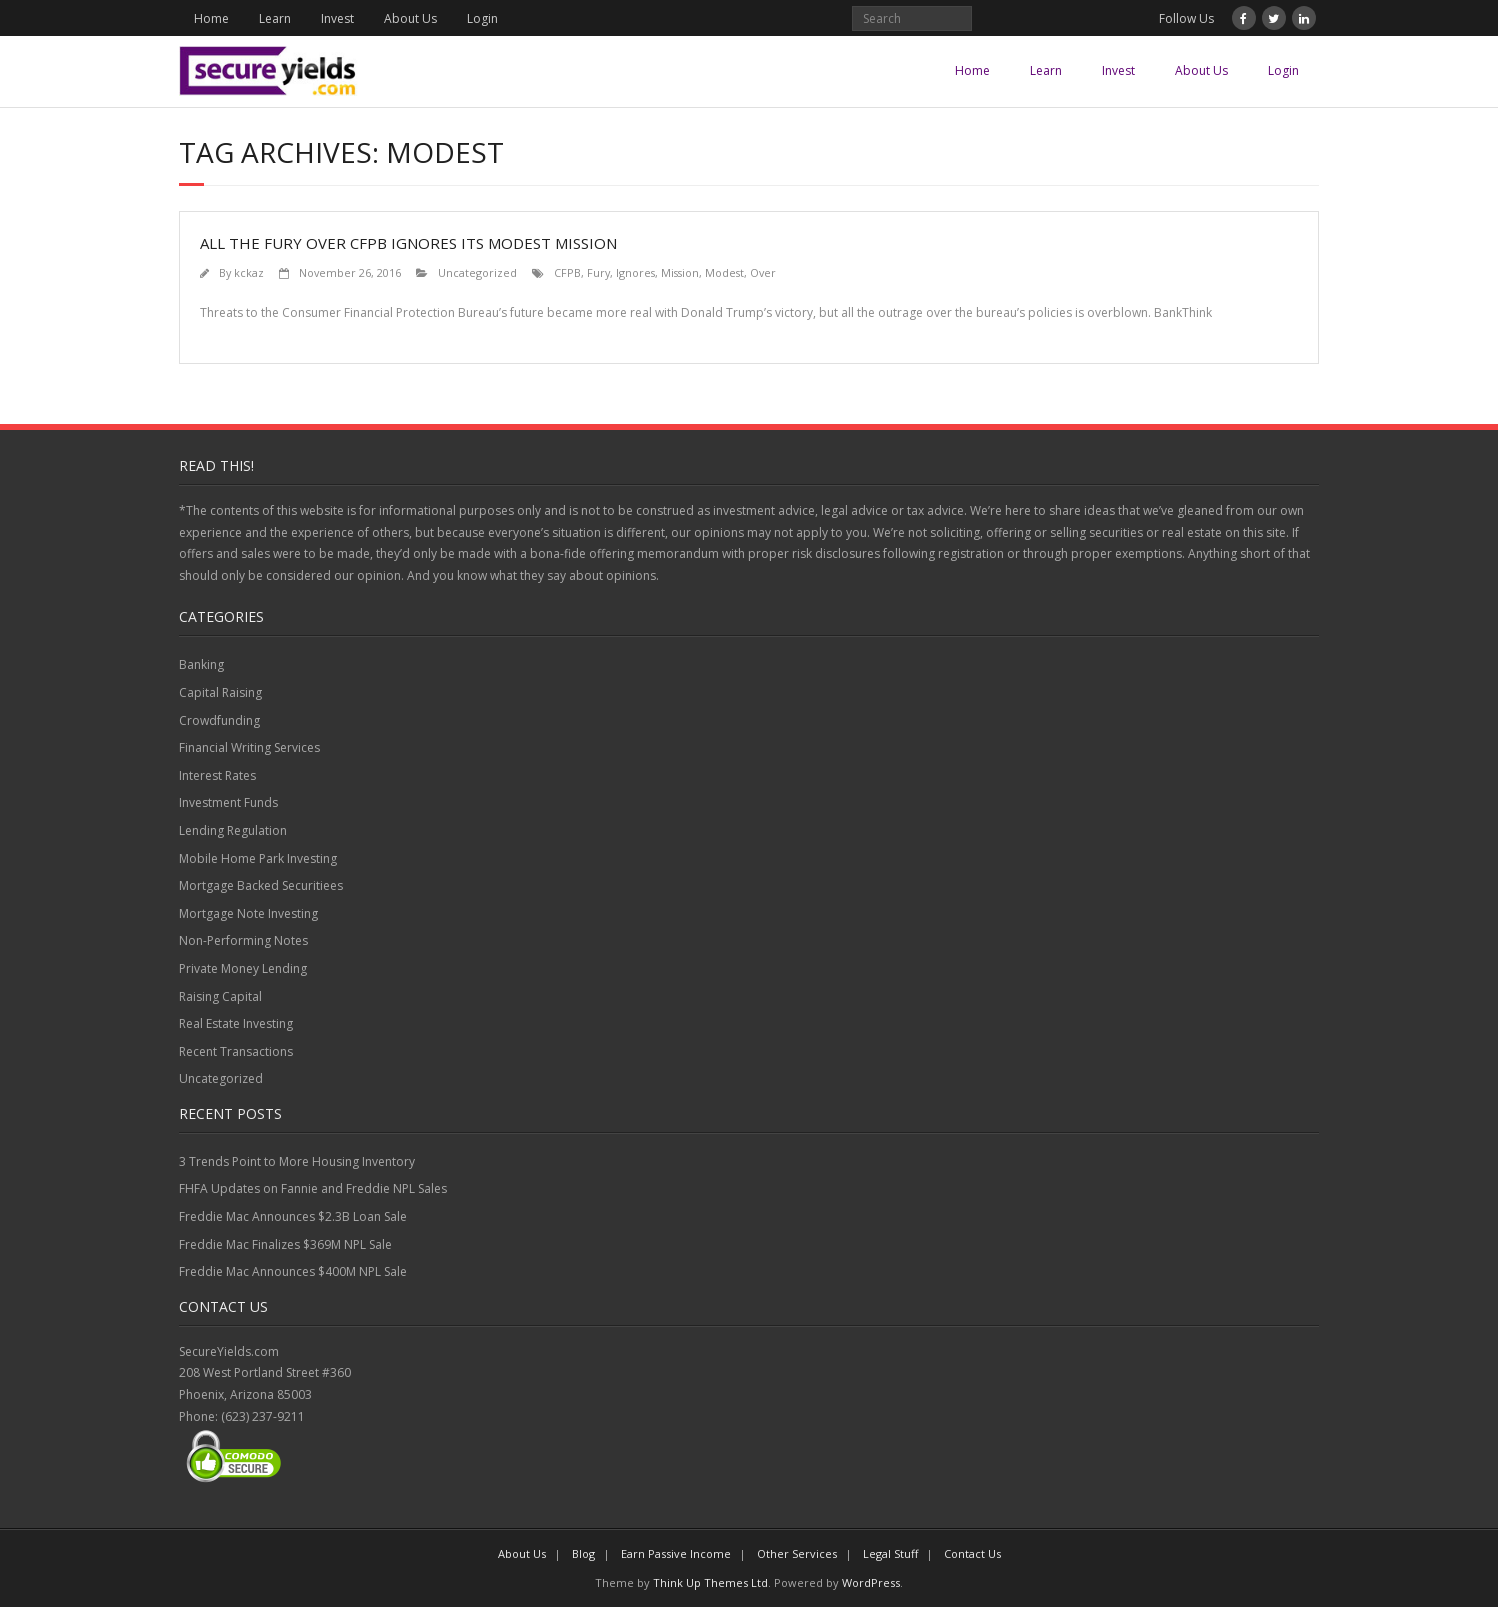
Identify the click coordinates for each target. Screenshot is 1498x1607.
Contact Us (972, 1553)
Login (482, 18)
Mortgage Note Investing (248, 913)
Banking (201, 664)
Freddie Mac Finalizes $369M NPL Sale (285, 1244)
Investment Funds (228, 802)
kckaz (249, 272)
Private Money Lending (243, 968)
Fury (598, 272)
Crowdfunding (219, 720)
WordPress (871, 1582)
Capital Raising (220, 692)
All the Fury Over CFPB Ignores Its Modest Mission (408, 243)
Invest (337, 18)
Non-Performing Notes (243, 940)
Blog (583, 1553)
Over (763, 272)
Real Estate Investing (236, 1023)
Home (211, 18)
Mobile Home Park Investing (258, 858)
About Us (410, 18)
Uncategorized (477, 272)
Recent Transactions (236, 1051)
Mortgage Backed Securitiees (261, 885)
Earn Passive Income (676, 1553)
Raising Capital (220, 996)
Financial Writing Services (249, 747)
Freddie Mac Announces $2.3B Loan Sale (293, 1216)
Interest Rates (217, 775)
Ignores (635, 272)
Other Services (797, 1553)
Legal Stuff (890, 1553)
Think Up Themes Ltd (710, 1582)
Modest (724, 272)
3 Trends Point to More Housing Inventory (297, 1161)
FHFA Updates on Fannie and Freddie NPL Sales (313, 1188)
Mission (680, 272)
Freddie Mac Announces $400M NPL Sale (293, 1271)
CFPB (567, 272)
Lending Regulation (233, 830)
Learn (275, 18)
